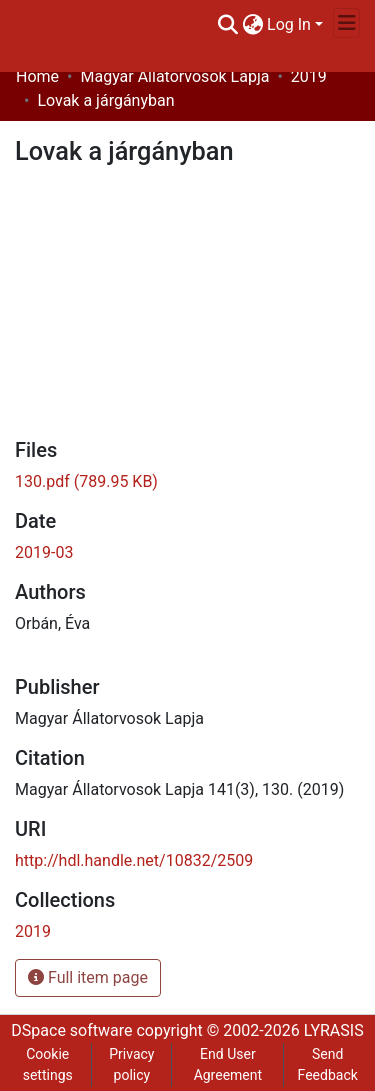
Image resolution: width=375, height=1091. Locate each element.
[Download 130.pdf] (86, 481)
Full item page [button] (88, 977)
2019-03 (44, 552)
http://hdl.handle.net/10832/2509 (134, 860)
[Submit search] (227, 25)
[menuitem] (252, 25)
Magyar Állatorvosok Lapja (174, 76)
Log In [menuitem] (289, 24)
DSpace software (71, 1030)
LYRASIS (334, 1030)
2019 (309, 76)
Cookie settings (48, 1064)
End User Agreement (228, 1064)
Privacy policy (131, 1064)
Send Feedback (328, 1064)
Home (37, 76)
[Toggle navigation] (346, 23)
